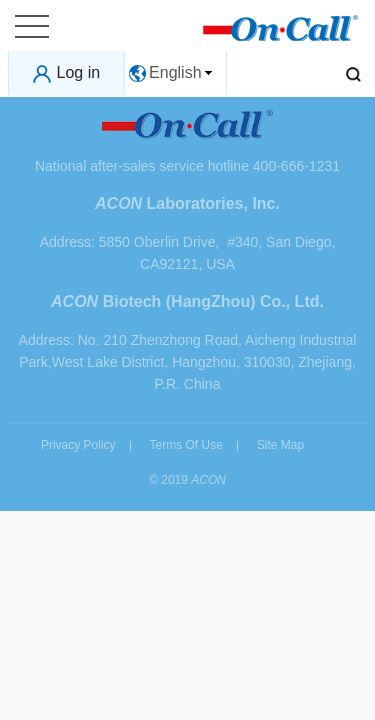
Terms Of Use (185, 445)
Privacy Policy (78, 445)
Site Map (280, 445)
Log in (79, 73)
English (175, 72)
